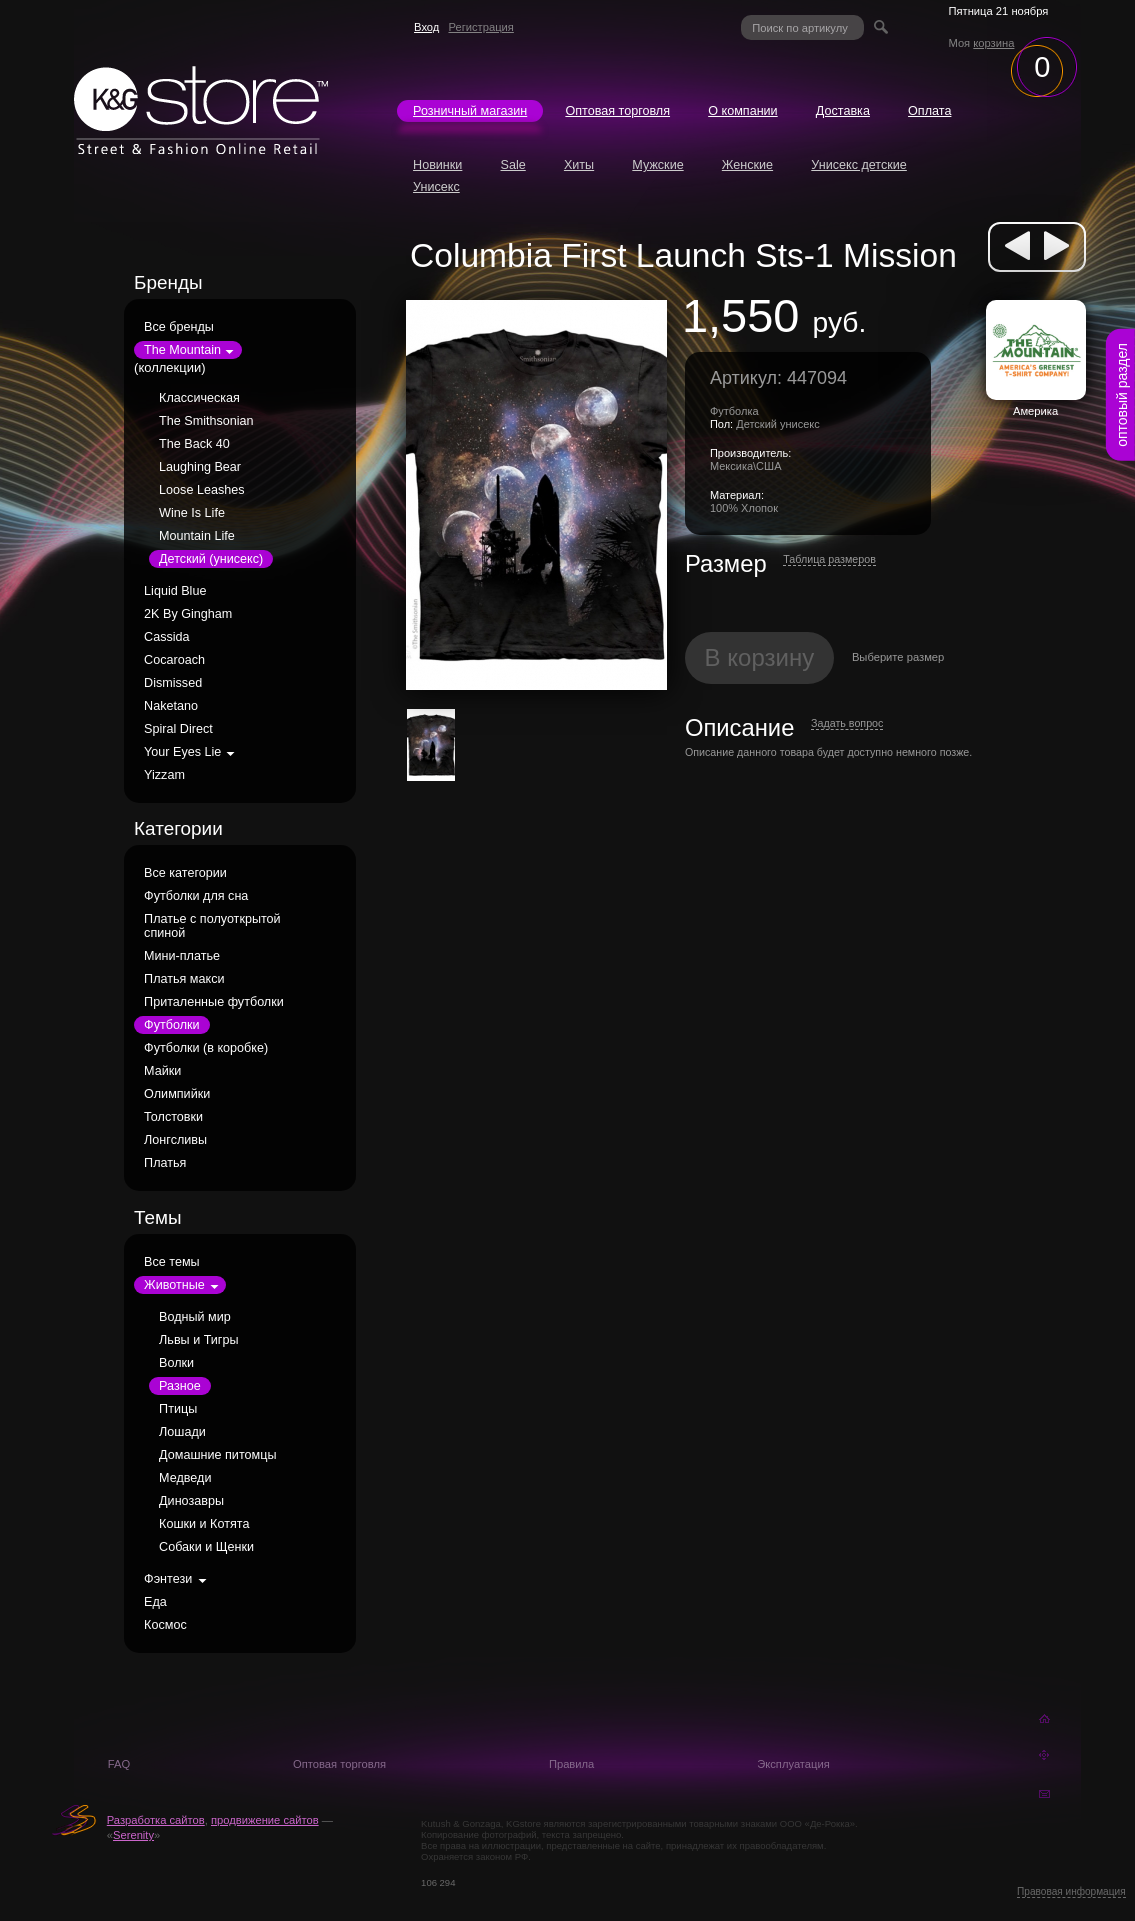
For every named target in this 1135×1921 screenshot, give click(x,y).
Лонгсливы (175, 1140)
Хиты (579, 165)
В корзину (760, 657)
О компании (742, 111)
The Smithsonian (206, 421)
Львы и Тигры (198, 1340)
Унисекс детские (859, 165)
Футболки (171, 1025)
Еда (155, 1602)
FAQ (119, 1764)
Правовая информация (1071, 1891)
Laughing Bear (200, 467)
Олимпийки (177, 1094)
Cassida (167, 637)
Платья (165, 1163)
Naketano (171, 706)
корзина (993, 43)
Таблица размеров (829, 559)
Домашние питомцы (217, 1455)
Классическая (199, 398)
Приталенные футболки (214, 1002)
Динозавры (191, 1501)
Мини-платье (182, 956)
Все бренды (179, 327)
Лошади (182, 1432)
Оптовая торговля (617, 111)
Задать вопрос (847, 723)
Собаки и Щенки (206, 1547)
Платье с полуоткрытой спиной (212, 926)
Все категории (185, 873)
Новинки (437, 165)
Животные (174, 1285)
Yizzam (164, 775)
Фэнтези (168, 1579)
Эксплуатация (793, 1764)
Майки (162, 1071)
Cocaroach (174, 660)
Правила (571, 1764)
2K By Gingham (188, 614)
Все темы (172, 1262)
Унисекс (436, 187)
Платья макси (184, 979)
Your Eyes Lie (182, 752)
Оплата (929, 111)
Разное (180, 1386)
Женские (747, 165)
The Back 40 (194, 444)
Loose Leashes (201, 490)
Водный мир (195, 1317)
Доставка (843, 111)
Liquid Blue (175, 591)
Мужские (657, 165)
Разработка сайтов (156, 1820)
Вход (426, 27)
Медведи (185, 1478)
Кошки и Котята (204, 1524)
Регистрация (480, 27)
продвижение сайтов (265, 1820)
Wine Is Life (192, 513)
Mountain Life (197, 536)
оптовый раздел (1122, 395)
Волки (176, 1363)
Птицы (178, 1409)
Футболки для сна (196, 896)
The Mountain (182, 350)
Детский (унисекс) (211, 559)
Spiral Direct (178, 729)
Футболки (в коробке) (206, 1048)
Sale (513, 165)
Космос (165, 1625)
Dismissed (173, 683)
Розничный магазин (470, 111)
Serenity (133, 1835)
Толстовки (173, 1117)
